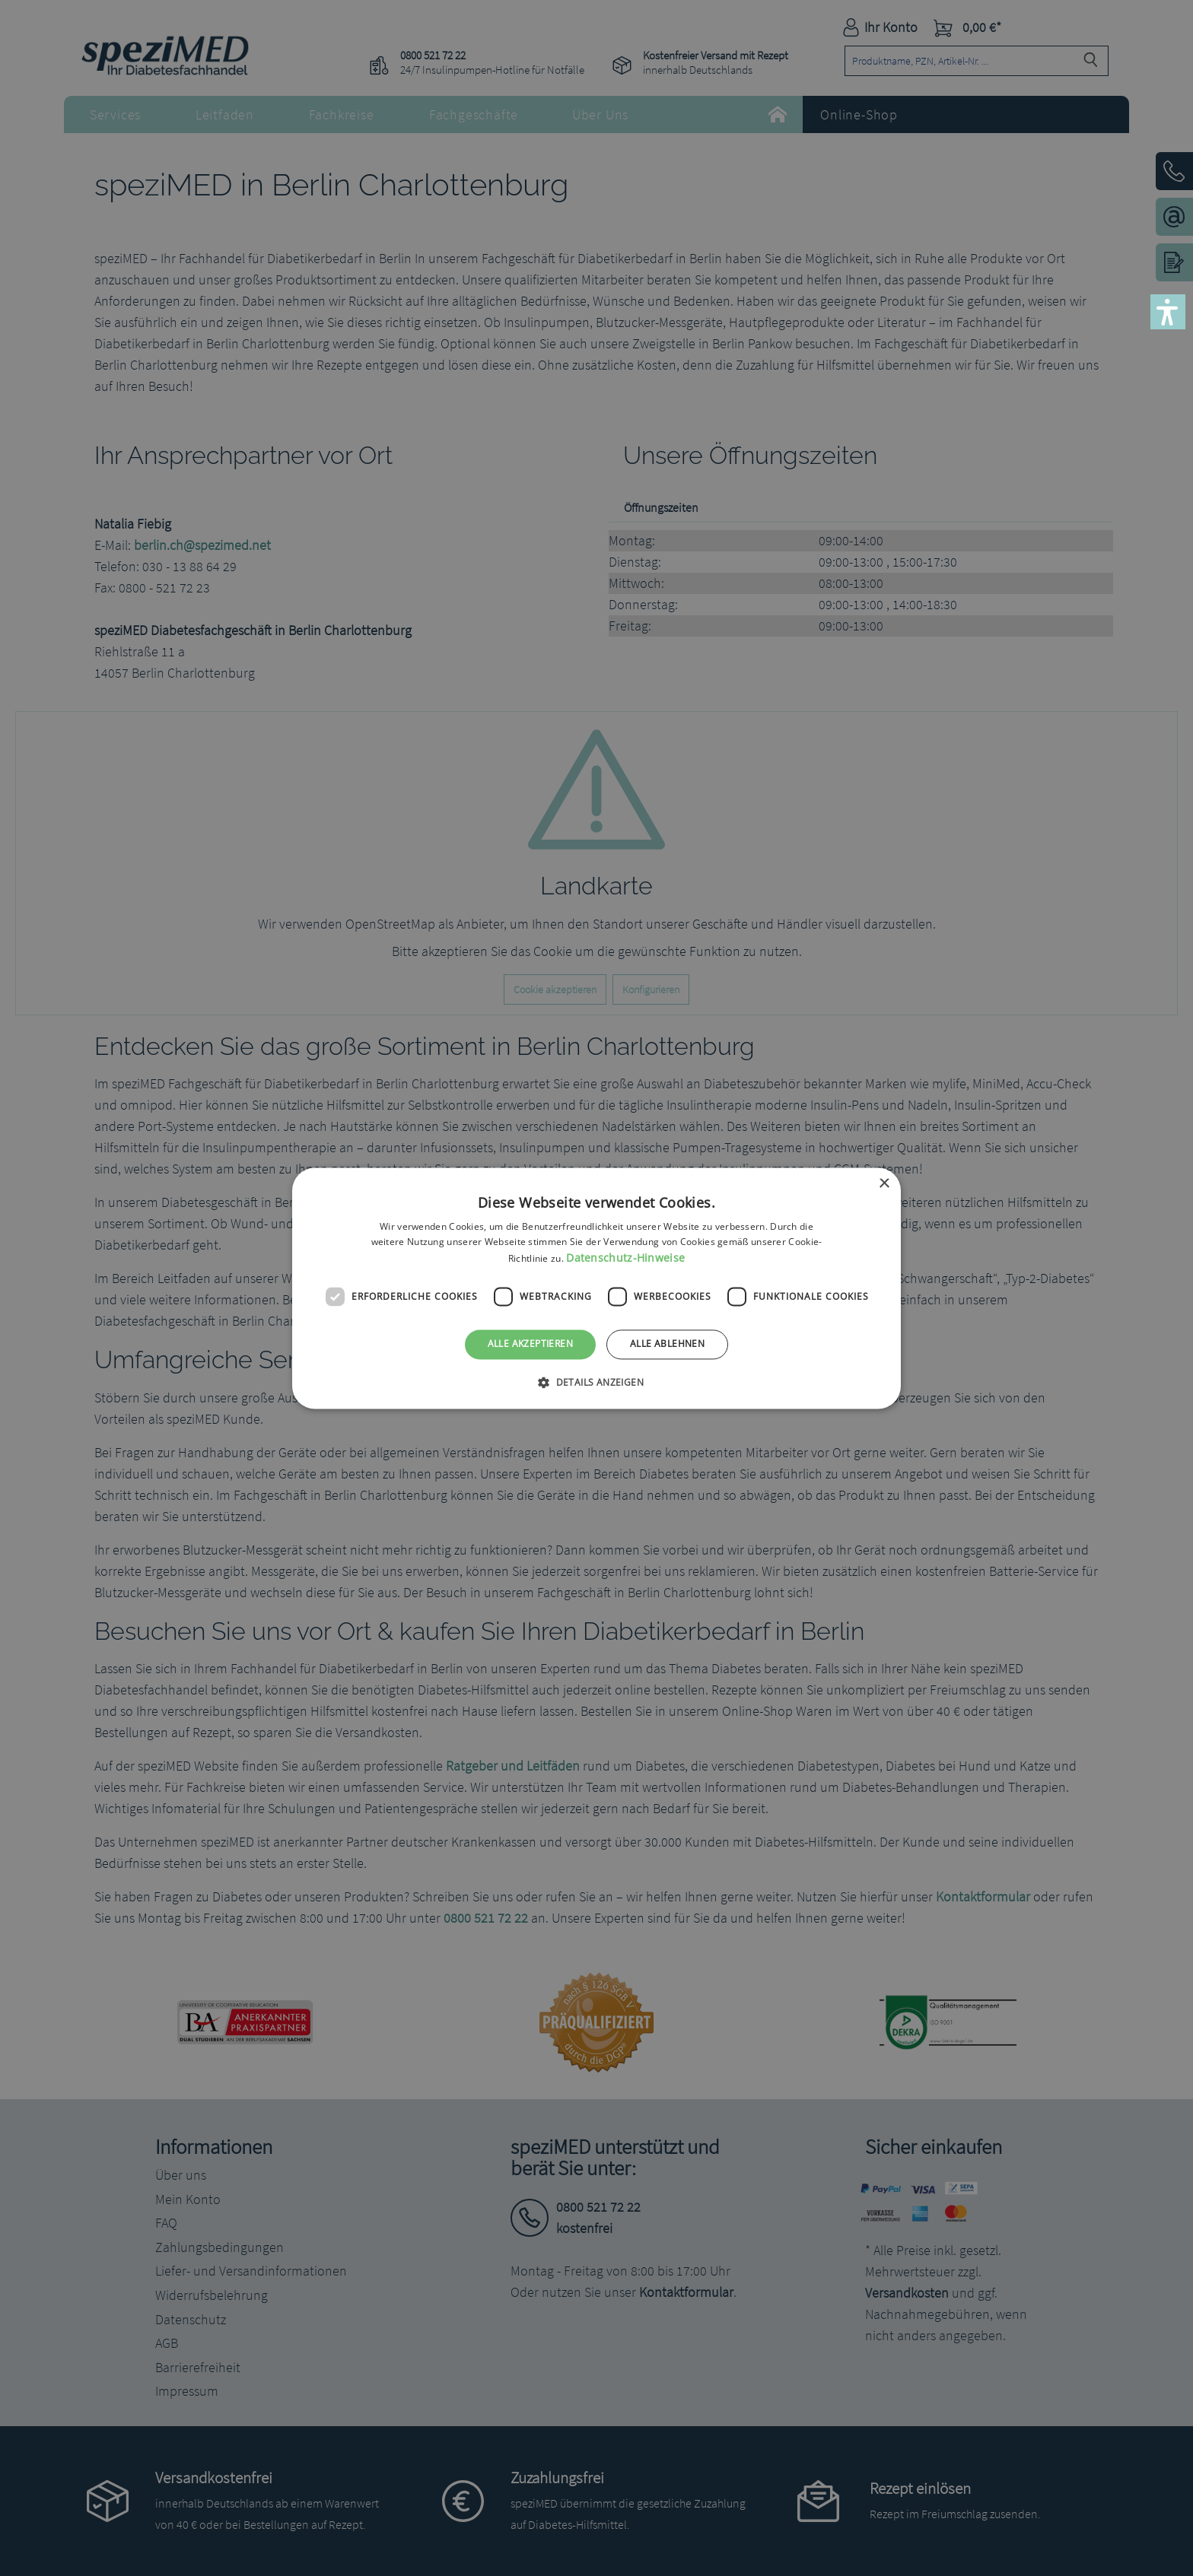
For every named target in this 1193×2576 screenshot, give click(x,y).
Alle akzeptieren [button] (530, 1344)
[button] (1167, 311)
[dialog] (596, 1288)
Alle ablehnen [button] (667, 1344)
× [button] (883, 1184)
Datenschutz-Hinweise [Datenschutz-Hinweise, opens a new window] (625, 1258)
